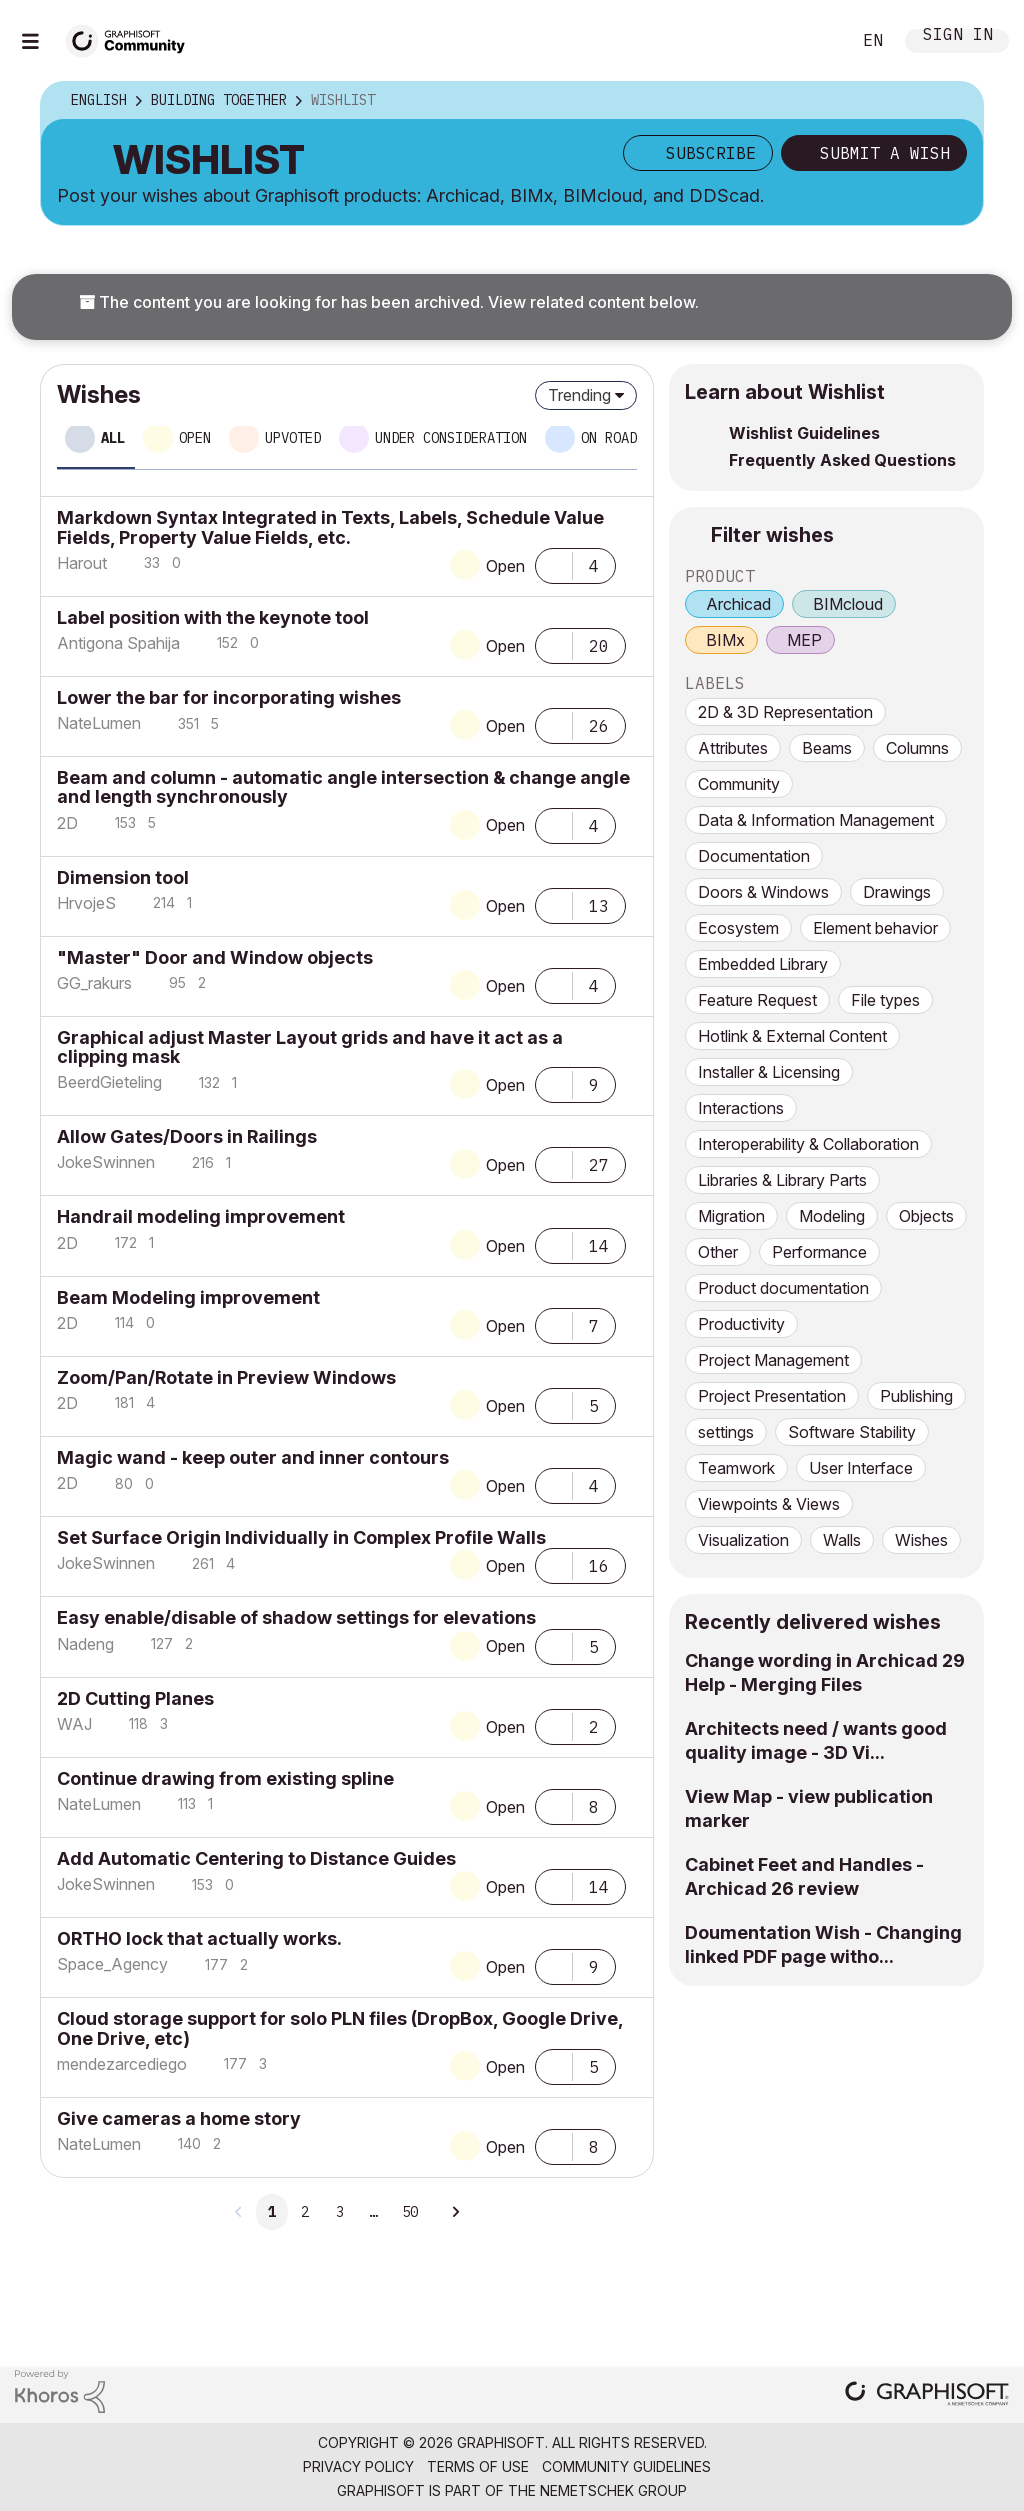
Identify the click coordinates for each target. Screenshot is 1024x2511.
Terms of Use (478, 2466)
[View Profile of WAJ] (74, 1724)
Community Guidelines (626, 2466)
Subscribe (711, 153)
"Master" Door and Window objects (215, 957)
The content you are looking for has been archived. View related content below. (389, 302)
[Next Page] (455, 2212)
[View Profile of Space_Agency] (112, 1964)
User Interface (861, 1468)
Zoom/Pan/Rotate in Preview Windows (226, 1377)
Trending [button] (579, 395)
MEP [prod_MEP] (804, 640)
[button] (554, 564)
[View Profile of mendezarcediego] (122, 2064)
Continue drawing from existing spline (225, 1778)
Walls (842, 1540)
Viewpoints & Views (769, 1504)
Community (739, 784)
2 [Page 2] (305, 2212)
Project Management (773, 1360)
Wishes (921, 1540)
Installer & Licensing (769, 1072)
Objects (926, 1216)
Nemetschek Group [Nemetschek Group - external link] (613, 2490)
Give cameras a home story (179, 2118)
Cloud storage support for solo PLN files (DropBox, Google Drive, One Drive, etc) (340, 2028)
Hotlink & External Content (792, 1036)
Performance (819, 1252)
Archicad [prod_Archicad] (738, 604)
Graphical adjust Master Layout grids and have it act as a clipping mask (310, 1047)
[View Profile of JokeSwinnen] (106, 1162)
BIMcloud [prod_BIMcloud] (848, 604)
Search (813, 41)
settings (726, 1432)
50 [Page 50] (410, 2212)
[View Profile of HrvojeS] (86, 903)
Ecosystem (738, 928)
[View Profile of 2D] (67, 823)
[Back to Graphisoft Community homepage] (132, 38)
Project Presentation (772, 1396)
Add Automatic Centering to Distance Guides (256, 1858)
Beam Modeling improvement (188, 1297)
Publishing (916, 1396)
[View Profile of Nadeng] (85, 1644)
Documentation (754, 856)
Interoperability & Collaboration (808, 1144)
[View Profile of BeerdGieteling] (109, 1082)
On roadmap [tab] (621, 438)
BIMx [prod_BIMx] (725, 640)
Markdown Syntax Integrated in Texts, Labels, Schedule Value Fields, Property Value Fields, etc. (330, 527)
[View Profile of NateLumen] (99, 723)
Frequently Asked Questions (842, 460)
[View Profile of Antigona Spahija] (118, 643)
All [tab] (113, 438)
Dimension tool (123, 877)
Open (505, 566)
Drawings (897, 892)
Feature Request (757, 1000)
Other (718, 1252)
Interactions (741, 1108)
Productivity (741, 1324)
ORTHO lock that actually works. (199, 1938)
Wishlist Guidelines (804, 433)
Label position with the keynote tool (213, 617)
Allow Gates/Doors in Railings (187, 1136)
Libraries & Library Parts (782, 1180)
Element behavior (875, 928)
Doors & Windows (763, 892)
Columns (917, 748)
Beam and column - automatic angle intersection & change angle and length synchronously (343, 787)
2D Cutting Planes (135, 1698)
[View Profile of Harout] (82, 563)
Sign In (958, 36)
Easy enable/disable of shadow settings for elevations (296, 1617)
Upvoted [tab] (293, 438)
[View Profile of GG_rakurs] (94, 983)
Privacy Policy (358, 2466)
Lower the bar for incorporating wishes (229, 697)
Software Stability (852, 1432)
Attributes (733, 748)
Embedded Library (763, 964)
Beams (827, 748)
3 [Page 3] (340, 2212)
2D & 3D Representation (785, 712)
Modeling (832, 1216)
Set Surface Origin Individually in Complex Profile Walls (301, 1537)
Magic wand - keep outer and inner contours (253, 1457)
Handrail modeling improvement (201, 1216)
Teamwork (736, 1468)
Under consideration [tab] (451, 438)
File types (885, 1000)
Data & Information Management (816, 820)
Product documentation (783, 1288)
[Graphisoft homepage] (927, 2395)
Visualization (743, 1540)
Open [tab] (195, 438)
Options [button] (955, 101)
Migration (731, 1216)
